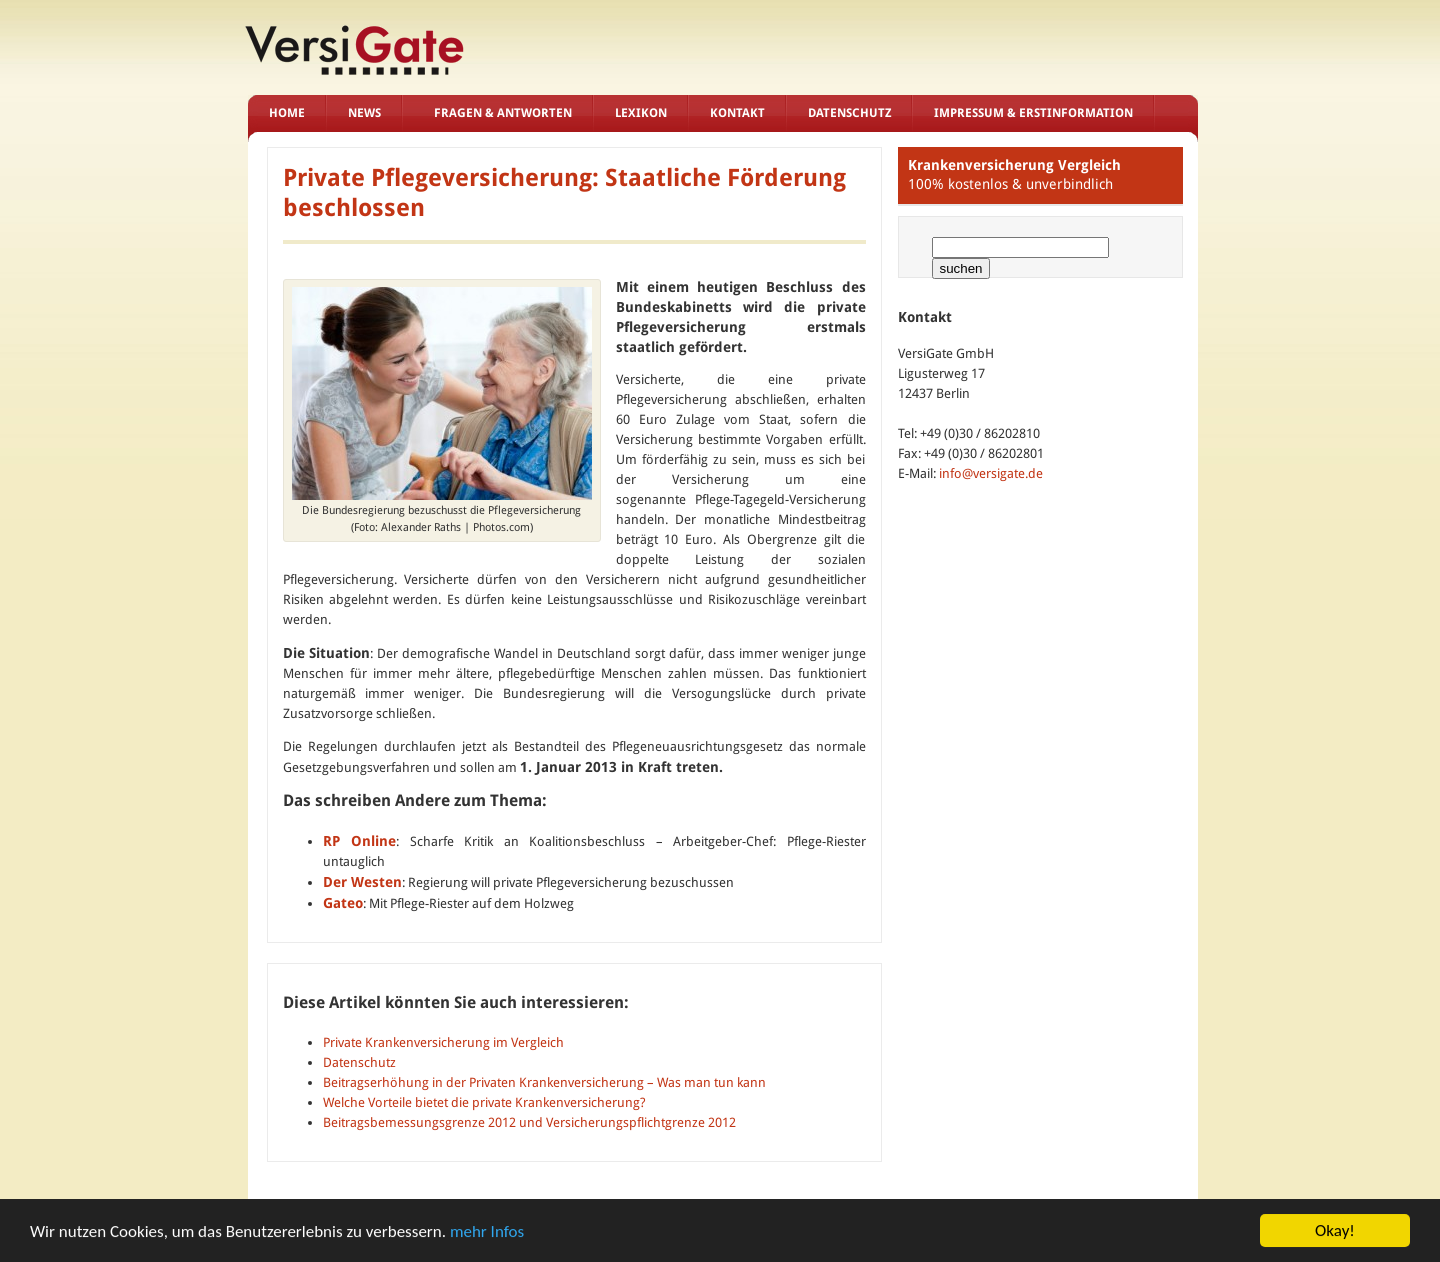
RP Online (360, 841)
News (364, 113)
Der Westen (362, 882)
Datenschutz (849, 113)
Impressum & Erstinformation (1033, 113)
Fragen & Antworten (503, 113)
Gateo (343, 903)
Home (287, 113)
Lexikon (641, 113)
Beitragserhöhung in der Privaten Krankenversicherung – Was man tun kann (544, 1082)
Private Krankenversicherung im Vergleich (443, 1042)
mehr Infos (487, 1231)
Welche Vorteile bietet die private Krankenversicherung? (484, 1102)
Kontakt (737, 113)
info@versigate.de (991, 473)
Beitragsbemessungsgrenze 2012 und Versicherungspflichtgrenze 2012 (529, 1122)
